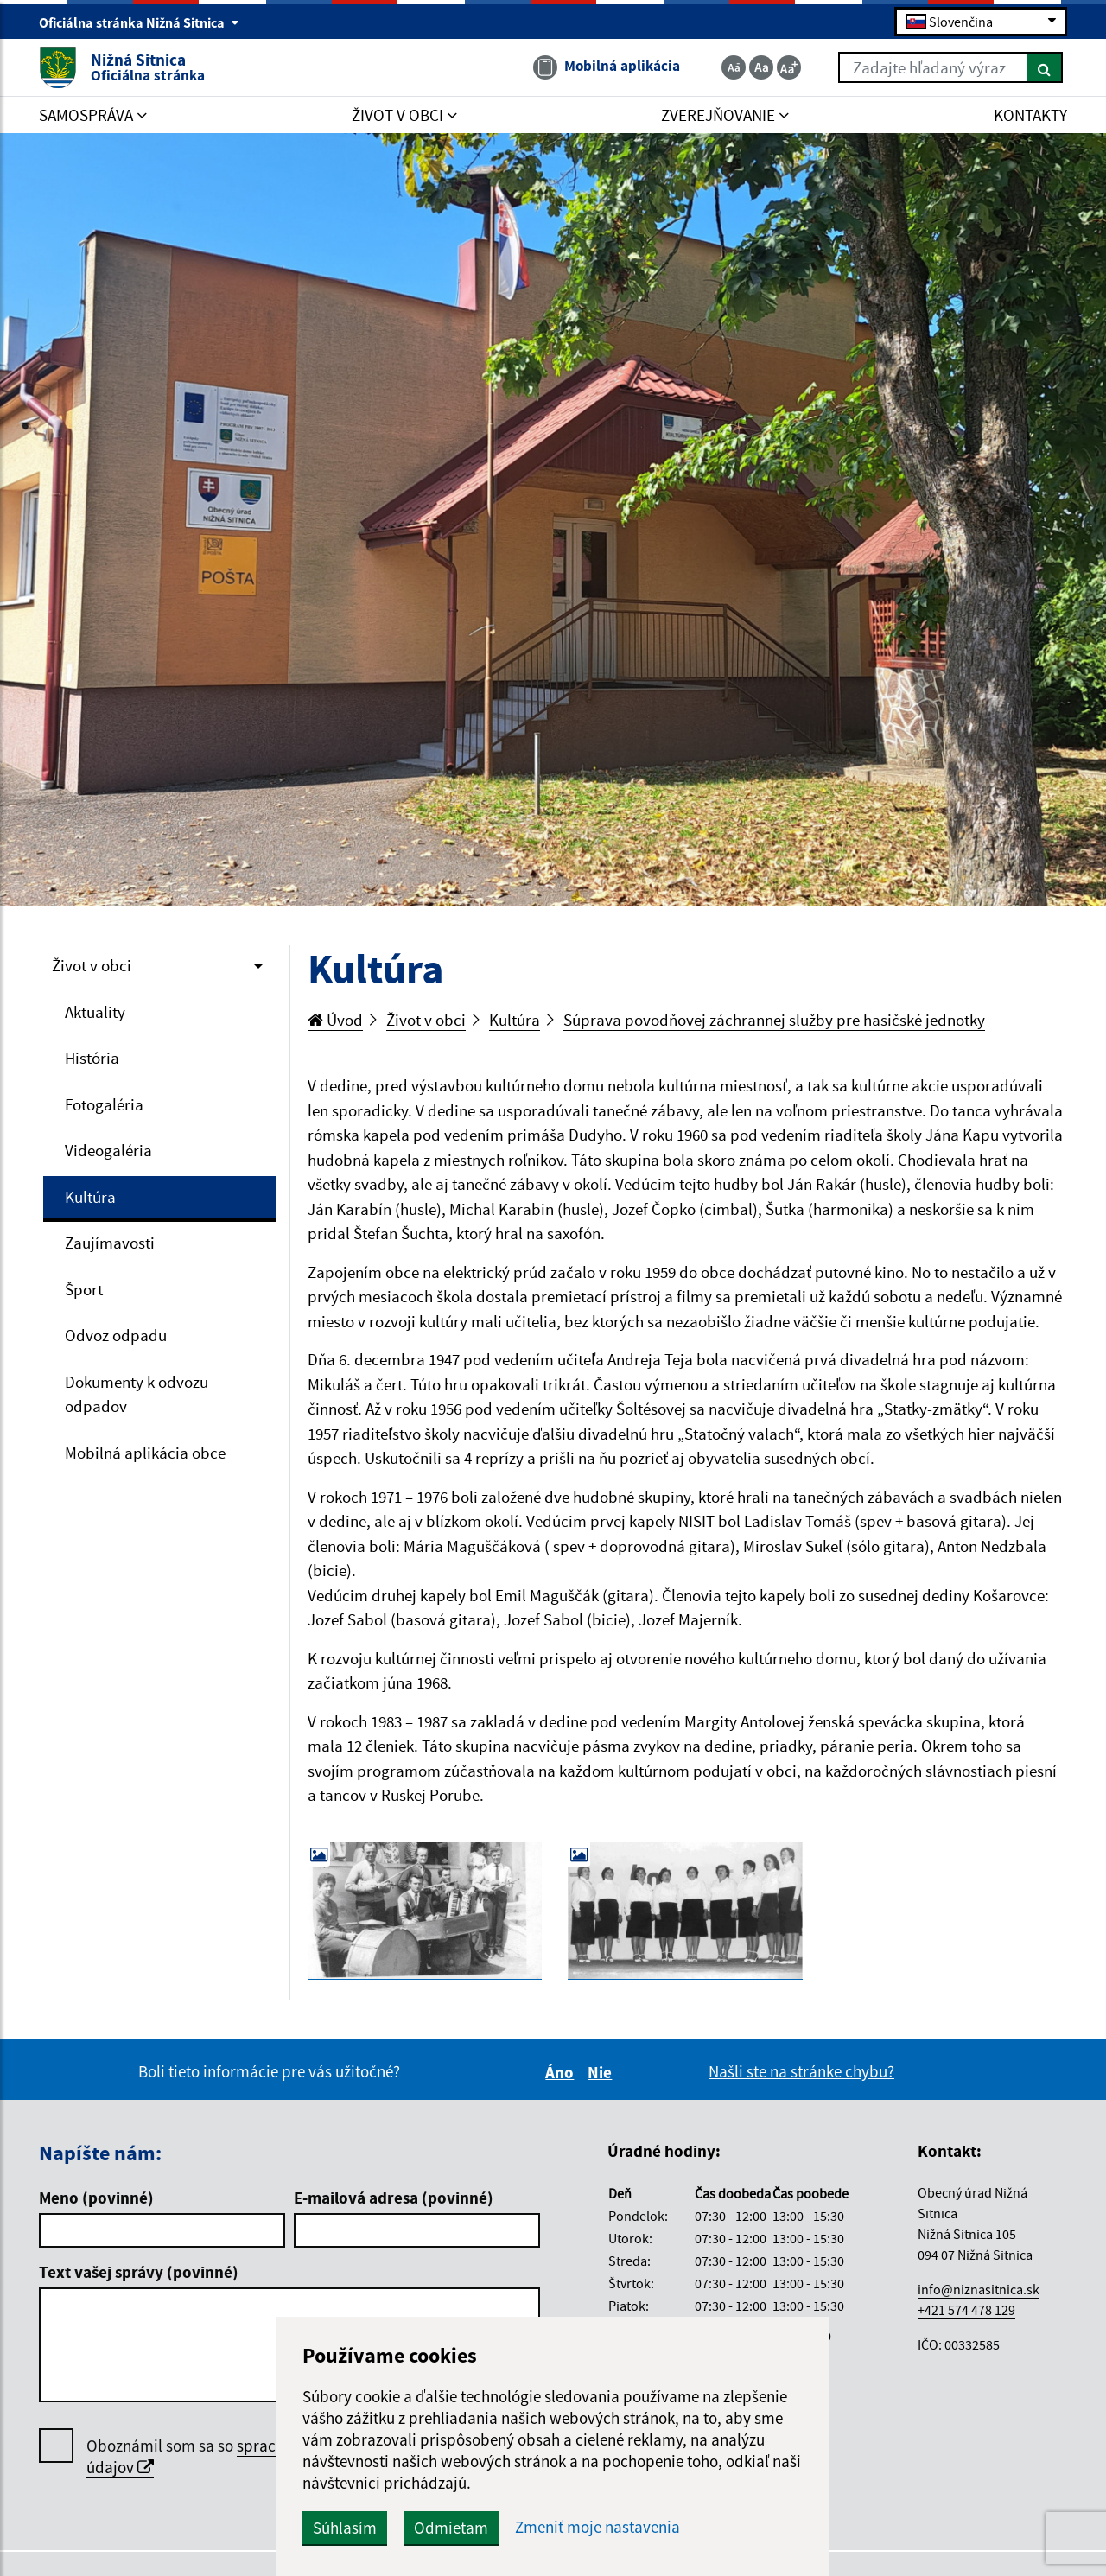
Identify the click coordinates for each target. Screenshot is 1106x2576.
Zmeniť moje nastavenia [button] (597, 2527)
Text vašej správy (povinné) (138, 2271)
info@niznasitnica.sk (978, 2289)
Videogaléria (108, 1150)
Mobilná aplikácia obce (145, 1452)
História (92, 1057)
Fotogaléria (104, 1104)
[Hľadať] (1045, 67)
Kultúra (90, 1196)
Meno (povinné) (96, 2197)
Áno (562, 2072)
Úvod (335, 1019)
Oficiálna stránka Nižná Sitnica (139, 22)
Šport (84, 1289)
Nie (602, 2072)
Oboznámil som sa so (241, 2456)
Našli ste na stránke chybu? (801, 2071)
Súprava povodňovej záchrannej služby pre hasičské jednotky (774, 1019)
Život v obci (91, 965)
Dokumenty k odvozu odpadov (136, 1394)
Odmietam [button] (451, 2527)
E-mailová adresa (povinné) (393, 2197)
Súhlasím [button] (345, 2527)
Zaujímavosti (110, 1242)
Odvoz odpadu (116, 1335)
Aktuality (95, 1012)
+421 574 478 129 (966, 2309)
